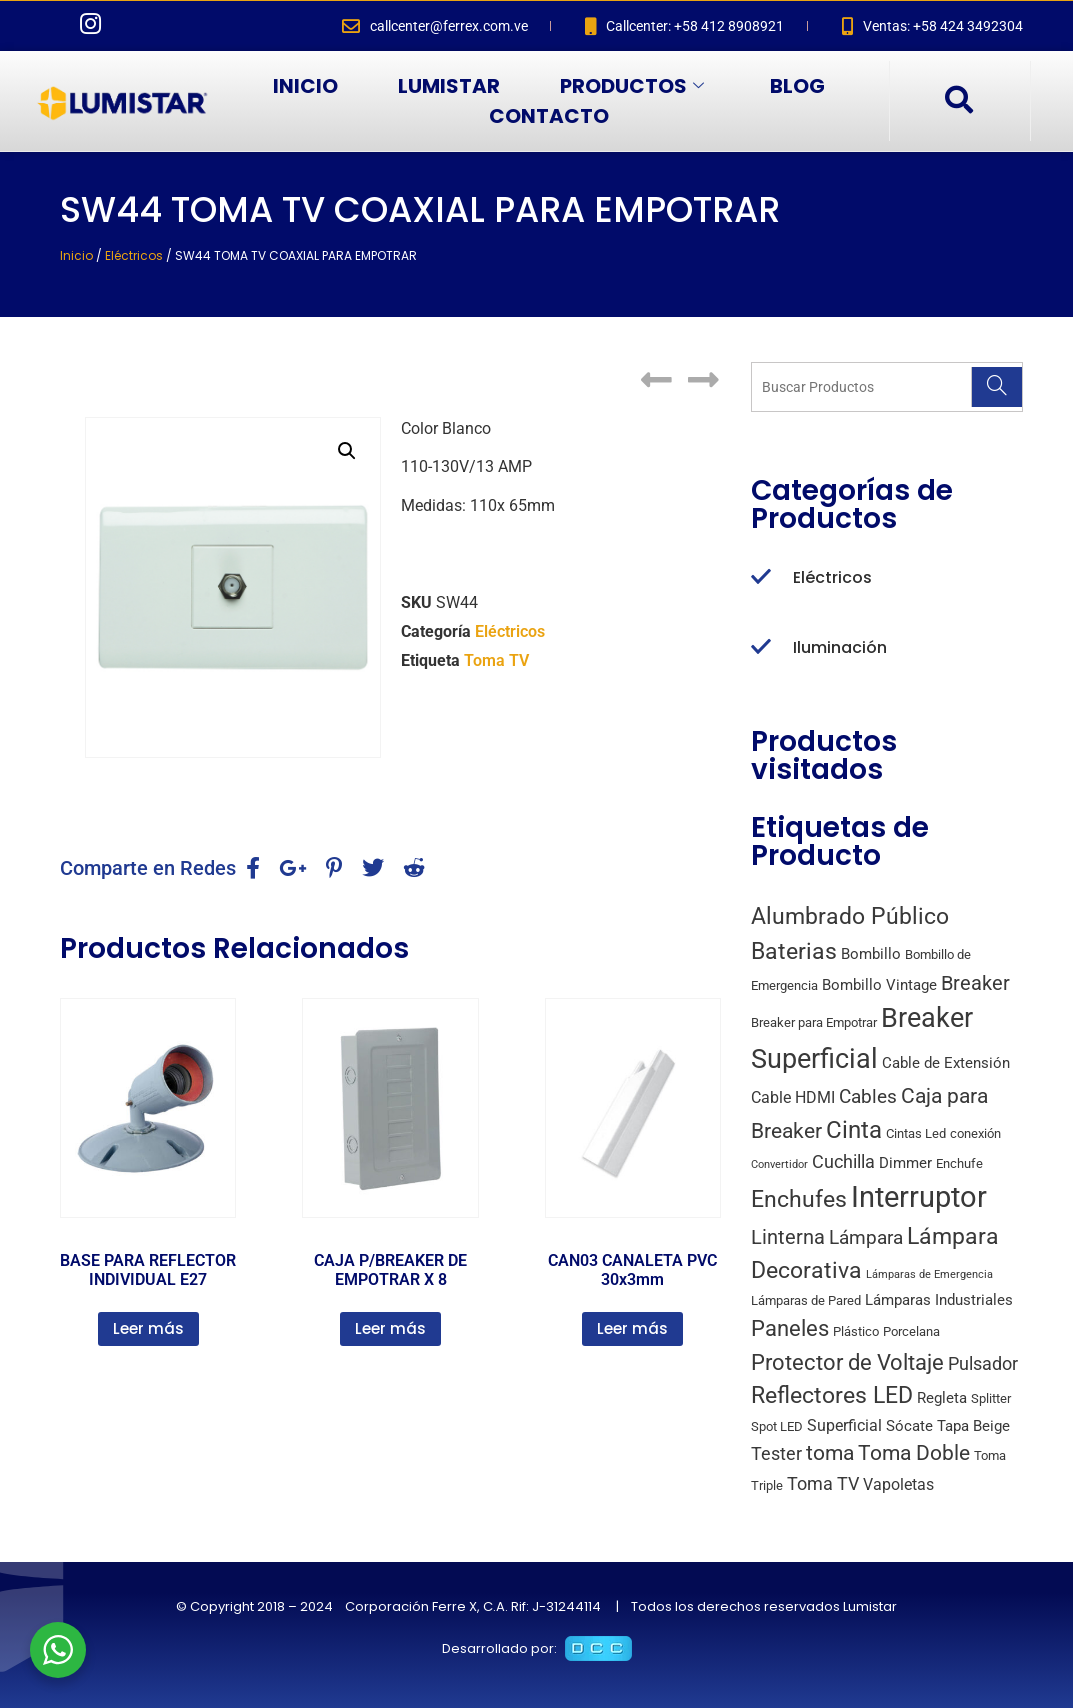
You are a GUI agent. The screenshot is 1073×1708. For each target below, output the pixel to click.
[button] (347, 451)
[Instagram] (90, 26)
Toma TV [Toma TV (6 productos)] (823, 1483)
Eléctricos (134, 255)
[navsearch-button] (958, 101)
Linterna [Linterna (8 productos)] (788, 1237)
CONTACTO (549, 116)
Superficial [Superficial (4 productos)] (844, 1425)
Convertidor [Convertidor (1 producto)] (779, 1164)
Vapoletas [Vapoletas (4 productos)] (898, 1484)
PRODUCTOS (632, 86)
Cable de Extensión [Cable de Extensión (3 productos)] (946, 1063)
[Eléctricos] (761, 578)
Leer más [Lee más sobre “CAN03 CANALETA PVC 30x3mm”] (632, 1328)
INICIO (305, 86)
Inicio (76, 255)
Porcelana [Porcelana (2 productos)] (911, 1331)
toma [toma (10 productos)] (830, 1453)
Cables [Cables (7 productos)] (868, 1096)
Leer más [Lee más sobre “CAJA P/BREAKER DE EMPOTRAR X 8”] (390, 1328)
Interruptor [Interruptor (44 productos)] (919, 1197)
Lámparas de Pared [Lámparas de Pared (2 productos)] (806, 1300)
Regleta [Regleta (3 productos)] (942, 1398)
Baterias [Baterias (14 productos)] (794, 951)
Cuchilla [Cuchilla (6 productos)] (843, 1161)
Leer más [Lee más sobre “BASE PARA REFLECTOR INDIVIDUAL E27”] (148, 1328)
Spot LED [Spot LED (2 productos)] (777, 1426)
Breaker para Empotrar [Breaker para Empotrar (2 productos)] (814, 1022)
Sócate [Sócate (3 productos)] (909, 1426)
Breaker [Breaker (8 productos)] (975, 983)
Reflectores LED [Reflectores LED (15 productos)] (832, 1395)
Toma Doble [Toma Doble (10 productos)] (914, 1453)
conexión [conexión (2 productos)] (975, 1133)
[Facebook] (50, 26)
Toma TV (496, 660)
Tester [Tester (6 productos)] (776, 1453)
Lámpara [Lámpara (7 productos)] (866, 1237)
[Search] (996, 387)
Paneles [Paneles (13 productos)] (790, 1328)
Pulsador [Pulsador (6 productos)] (983, 1363)
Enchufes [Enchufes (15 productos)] (799, 1199)
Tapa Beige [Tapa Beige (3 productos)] (973, 1426)
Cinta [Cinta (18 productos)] (854, 1130)
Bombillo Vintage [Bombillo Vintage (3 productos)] (879, 985)
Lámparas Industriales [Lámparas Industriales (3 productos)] (939, 1300)
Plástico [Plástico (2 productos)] (856, 1331)
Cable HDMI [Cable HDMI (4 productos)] (793, 1097)
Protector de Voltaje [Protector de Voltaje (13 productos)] (847, 1362)
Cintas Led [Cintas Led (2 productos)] (916, 1133)
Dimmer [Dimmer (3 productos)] (905, 1163)
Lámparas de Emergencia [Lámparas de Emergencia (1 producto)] (929, 1274)
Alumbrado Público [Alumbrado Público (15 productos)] (850, 916)
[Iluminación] (761, 648)
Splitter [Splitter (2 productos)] (991, 1398)
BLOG (797, 86)
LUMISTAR (449, 86)
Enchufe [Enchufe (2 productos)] (959, 1163)
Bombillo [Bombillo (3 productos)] (871, 954)
